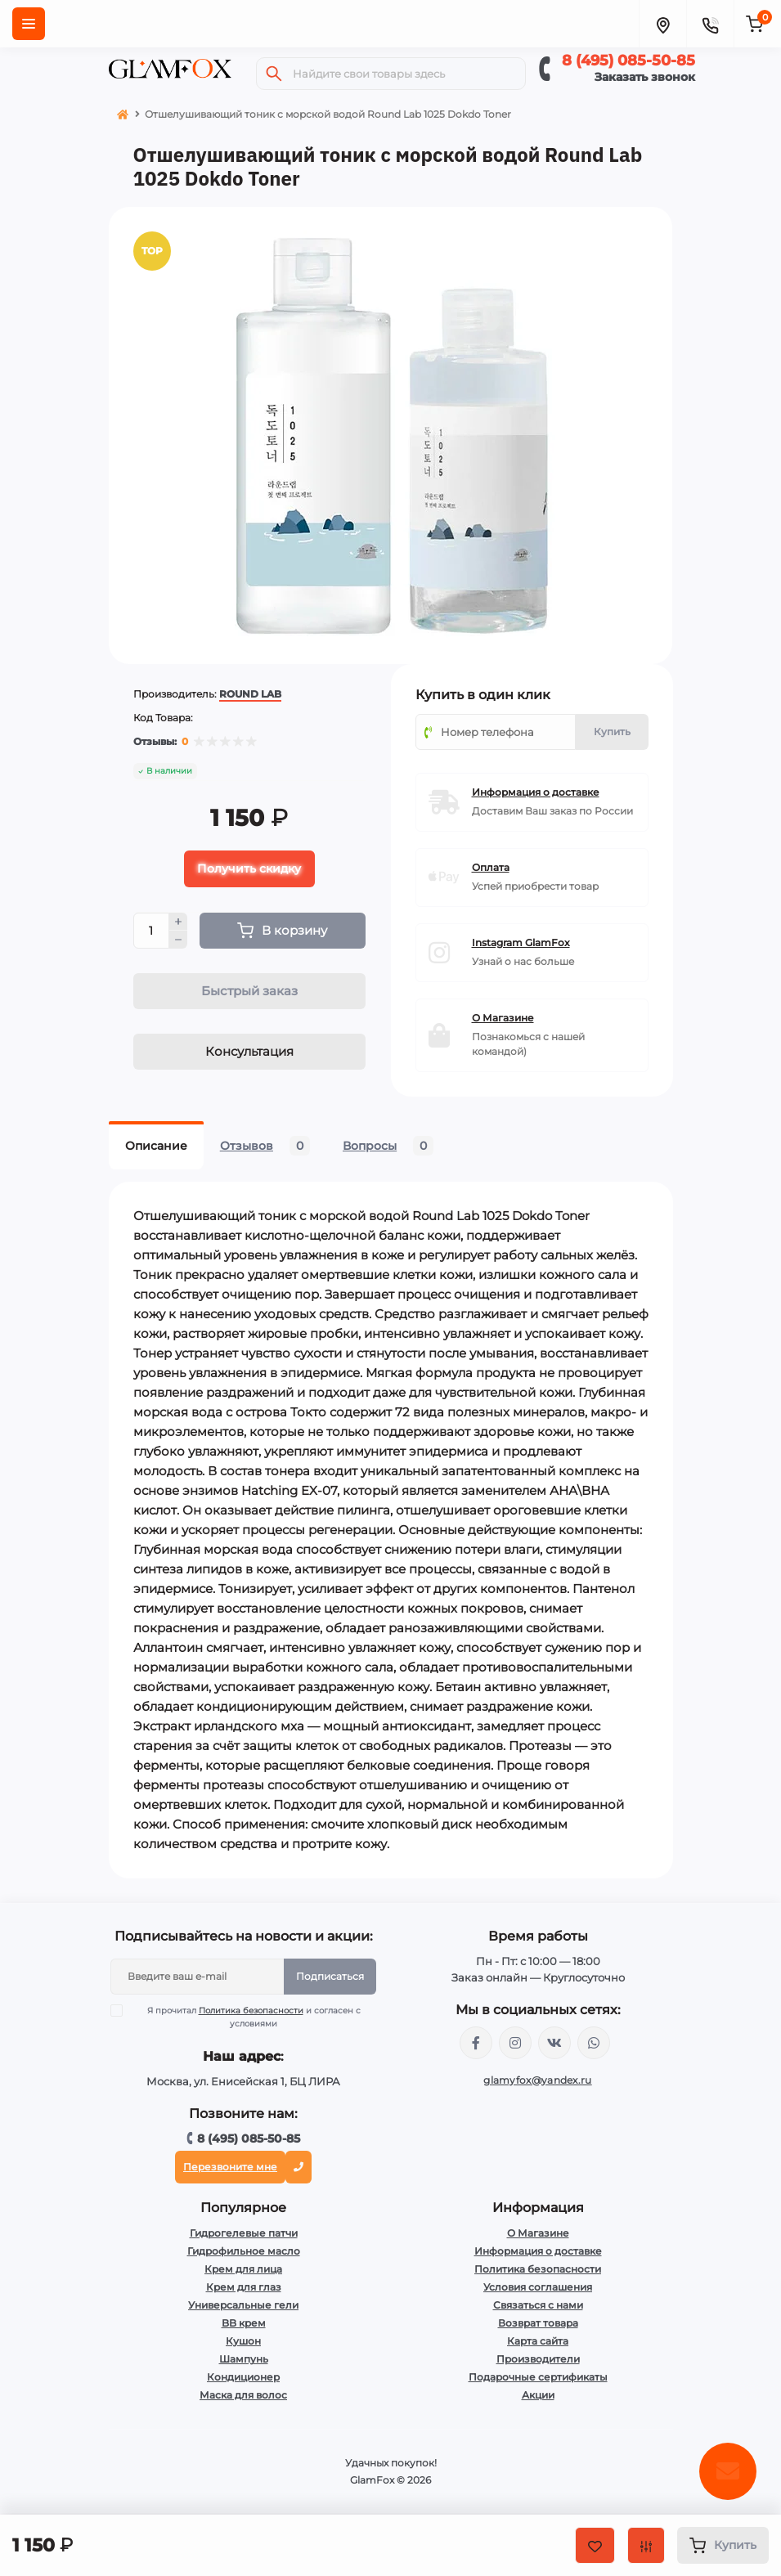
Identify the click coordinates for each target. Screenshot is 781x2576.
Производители (538, 2360)
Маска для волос (243, 2396)
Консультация (249, 1053)
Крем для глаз (243, 2288)
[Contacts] (710, 23)
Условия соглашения (537, 2288)
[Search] (274, 73)
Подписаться (330, 1978)
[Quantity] (151, 932)
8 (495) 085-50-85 (628, 60)
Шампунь (243, 2360)
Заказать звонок (645, 77)
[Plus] (178, 923)
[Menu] (28, 23)
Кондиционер (243, 2378)
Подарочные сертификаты (538, 2378)
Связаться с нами (538, 2306)
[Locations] (662, 23)
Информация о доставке (538, 2252)
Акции (538, 2396)
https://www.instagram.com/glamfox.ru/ (515, 2044)
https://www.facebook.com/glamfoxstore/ (476, 2044)
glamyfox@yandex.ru (537, 2082)
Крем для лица (243, 2270)
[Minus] (178, 942)
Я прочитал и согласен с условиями (246, 2018)
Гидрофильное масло (243, 2252)
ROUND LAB (250, 695)
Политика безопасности (251, 2012)
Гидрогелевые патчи (244, 2234)
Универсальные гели (243, 2306)
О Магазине (538, 2234)
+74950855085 (593, 2044)
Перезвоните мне (230, 2168)
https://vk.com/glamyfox (554, 2044)
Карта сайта (537, 2342)
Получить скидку (249, 870)
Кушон (243, 2342)
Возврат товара (538, 2324)
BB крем (244, 2324)
